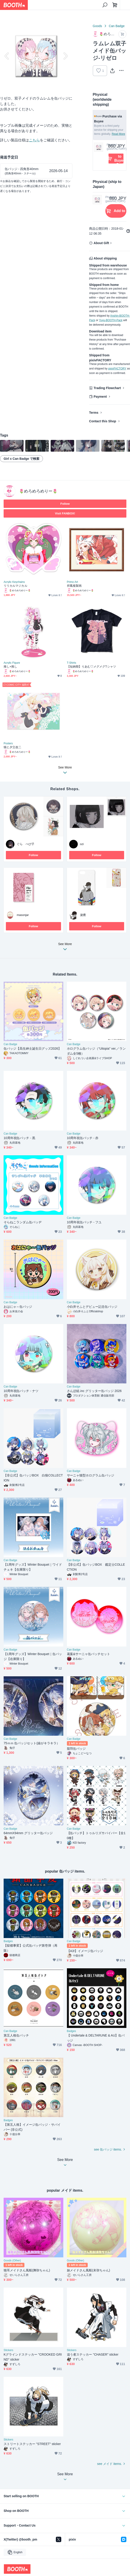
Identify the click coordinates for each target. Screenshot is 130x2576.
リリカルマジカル (15, 585)
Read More (118, 133)
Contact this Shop (102, 421)
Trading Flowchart (107, 388)
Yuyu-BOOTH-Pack (111, 320)
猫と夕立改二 (12, 747)
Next (65, 56)
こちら (34, 140)
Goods (97, 26)
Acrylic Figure (12, 662)
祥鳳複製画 (74, 585)
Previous (7, 56)
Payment (100, 396)
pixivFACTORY (117, 368)
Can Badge (117, 26)
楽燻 (83, 915)
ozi (82, 844)
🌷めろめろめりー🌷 (38, 491)
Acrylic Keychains (14, 582)
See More (65, 947)
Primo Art (72, 582)
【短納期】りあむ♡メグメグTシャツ (91, 666)
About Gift (101, 243)
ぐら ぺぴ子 (25, 844)
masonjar (23, 915)
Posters (8, 743)
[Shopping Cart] (115, 5)
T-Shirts (71, 662)
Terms (93, 412)
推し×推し (10, 666)
